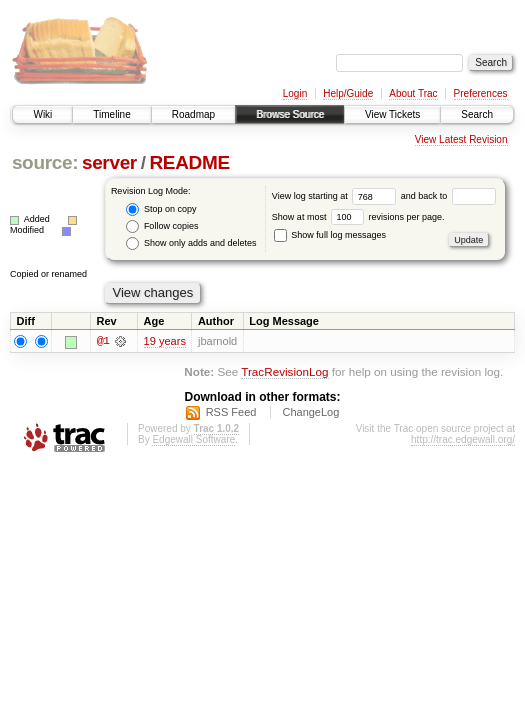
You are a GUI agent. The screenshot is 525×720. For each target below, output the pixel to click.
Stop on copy (161, 209)
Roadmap (193, 114)
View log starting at (336, 196)
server (109, 162)
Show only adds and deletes (191, 243)
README (189, 162)
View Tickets (392, 114)
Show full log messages (330, 235)
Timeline (111, 114)
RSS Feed (231, 412)
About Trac (413, 93)
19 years (165, 341)
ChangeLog (310, 412)
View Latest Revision (461, 139)
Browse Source (290, 114)
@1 (103, 341)
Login (295, 93)
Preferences (481, 93)
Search (477, 114)
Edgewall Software (193, 439)
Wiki (42, 114)
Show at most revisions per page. (358, 217)
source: (45, 162)
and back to (448, 196)
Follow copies (162, 226)
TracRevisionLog (284, 371)
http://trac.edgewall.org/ (463, 439)
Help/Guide (348, 93)
